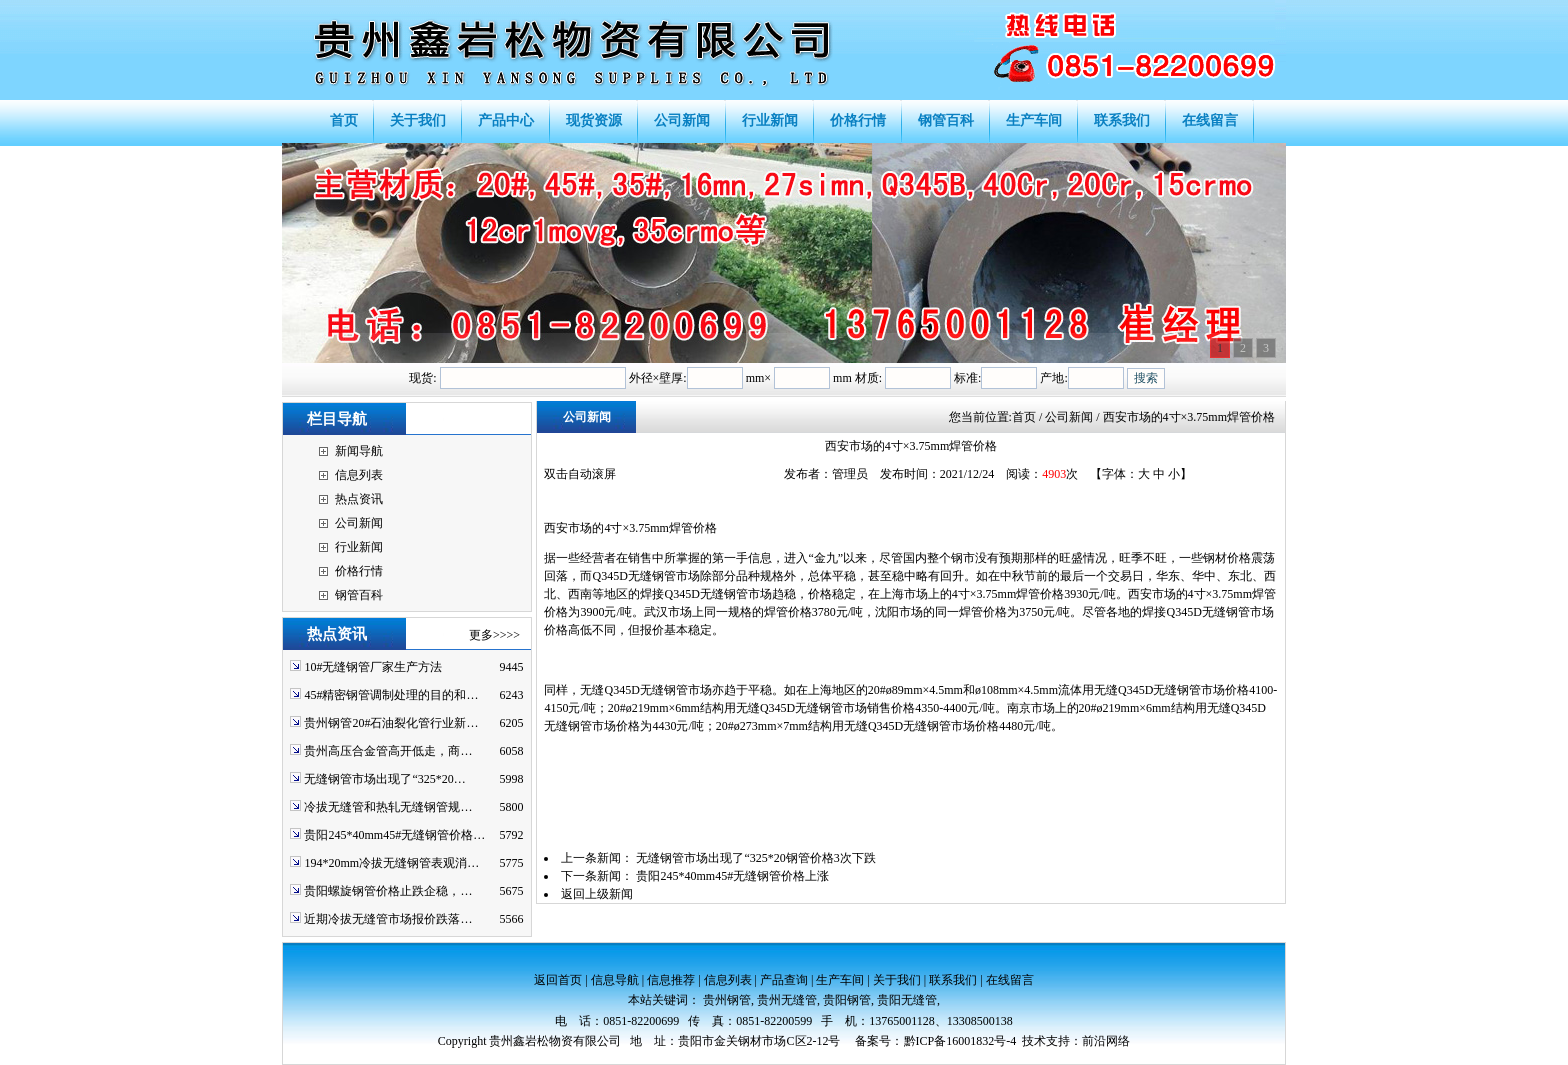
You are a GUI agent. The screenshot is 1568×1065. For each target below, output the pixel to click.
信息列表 (359, 475)
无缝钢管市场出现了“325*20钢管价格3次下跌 (755, 858)
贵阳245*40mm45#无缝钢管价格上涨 (732, 876)
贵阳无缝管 (907, 1000)
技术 (1034, 1041)
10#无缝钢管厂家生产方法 (373, 667)
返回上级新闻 (597, 894)
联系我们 (953, 980)
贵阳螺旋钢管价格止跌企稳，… (388, 891)
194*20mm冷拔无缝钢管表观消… (391, 863)
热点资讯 (359, 499)
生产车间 (840, 980)
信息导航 (615, 980)
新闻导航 (359, 451)
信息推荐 (671, 980)
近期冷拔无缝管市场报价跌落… (388, 919)
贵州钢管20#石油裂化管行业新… (391, 723)
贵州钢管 (727, 1000)
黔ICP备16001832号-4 (960, 1041)
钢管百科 (359, 595)
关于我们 (897, 980)
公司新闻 (359, 523)
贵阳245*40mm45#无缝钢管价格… (394, 835)
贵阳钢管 (847, 1000)
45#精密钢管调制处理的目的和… (391, 695)
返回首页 (558, 980)
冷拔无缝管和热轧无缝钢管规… (388, 807)
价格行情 (359, 571)
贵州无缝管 (787, 1000)
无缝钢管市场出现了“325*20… (384, 779)
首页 (1024, 417)
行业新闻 (359, 547)
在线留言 (1010, 980)
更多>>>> (494, 635)
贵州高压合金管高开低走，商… (388, 751)
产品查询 (784, 980)
